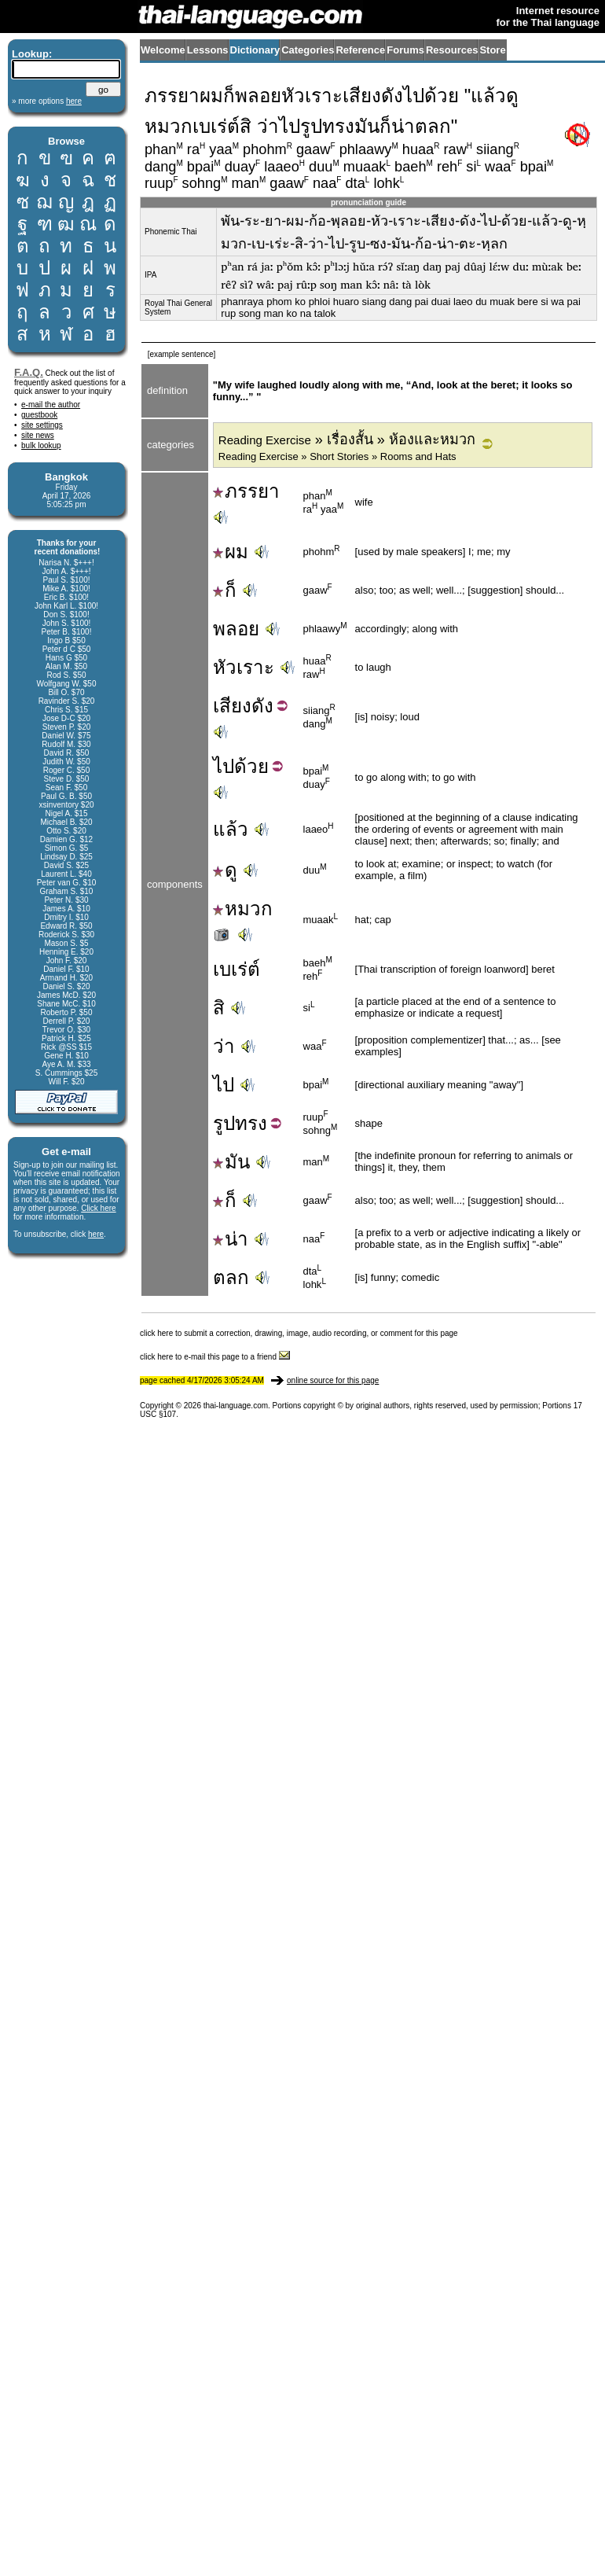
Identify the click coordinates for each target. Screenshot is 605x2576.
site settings (42, 425)
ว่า (224, 1046)
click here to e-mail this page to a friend (215, 1356)
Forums (405, 50)
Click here (98, 1208)
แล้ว (230, 829)
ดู (225, 870)
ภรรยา (246, 491)
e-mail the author (50, 404)
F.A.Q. (28, 372)
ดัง (262, 705)
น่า (230, 1238)
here (96, 1234)
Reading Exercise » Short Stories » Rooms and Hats (337, 456)
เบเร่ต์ (236, 969)
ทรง (251, 1123)
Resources (452, 50)
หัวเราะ (243, 667)
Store (492, 50)
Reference (360, 50)
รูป (224, 1123)
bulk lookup (41, 445)
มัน (231, 1161)
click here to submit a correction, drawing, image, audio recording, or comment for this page (299, 1333)
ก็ (224, 590)
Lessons (208, 50)
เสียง (232, 705)
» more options (47, 101)
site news (37, 435)
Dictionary (255, 50)
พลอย (236, 628)
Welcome (163, 50)
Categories (307, 50)
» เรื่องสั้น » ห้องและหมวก (346, 439)
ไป (223, 766)
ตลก (231, 1277)
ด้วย (251, 766)
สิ (219, 1007)
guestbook (39, 414)
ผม (230, 551)
